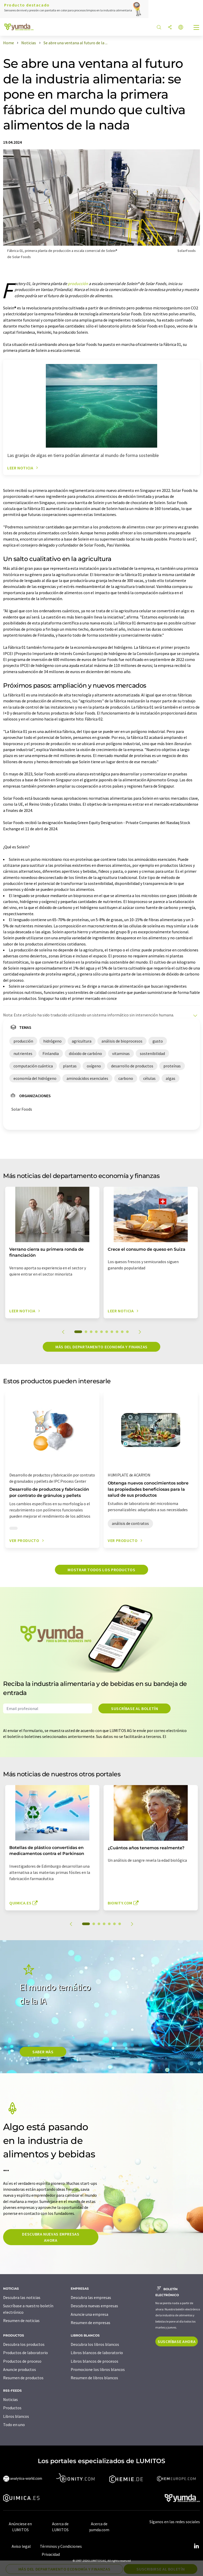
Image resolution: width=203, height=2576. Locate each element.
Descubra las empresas (91, 2297)
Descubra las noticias (21, 2297)
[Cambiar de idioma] (180, 28)
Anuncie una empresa (89, 2314)
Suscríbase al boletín (134, 1708)
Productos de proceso (22, 2361)
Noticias (10, 2399)
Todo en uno (14, 2424)
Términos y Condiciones (61, 2546)
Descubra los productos (24, 2344)
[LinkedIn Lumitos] (196, 2546)
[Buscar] (159, 28)
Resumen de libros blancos (94, 2377)
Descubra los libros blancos (95, 2344)
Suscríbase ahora (176, 2341)
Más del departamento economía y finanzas (101, 1346)
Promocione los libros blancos (98, 2369)
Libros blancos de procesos (94, 2361)
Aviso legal (21, 2546)
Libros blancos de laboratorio (97, 2352)
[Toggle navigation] (196, 28)
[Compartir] (169, 28)
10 (127, 1331)
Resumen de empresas (90, 2322)
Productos (12, 2407)
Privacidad (51, 2554)
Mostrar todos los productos (101, 1569)
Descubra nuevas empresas (94, 2305)
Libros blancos (16, 2416)
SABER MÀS (43, 2051)
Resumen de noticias (21, 2320)
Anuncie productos (19, 2369)
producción (78, 283)
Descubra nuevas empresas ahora (50, 2237)
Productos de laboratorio (25, 2352)
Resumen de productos (23, 2377)
